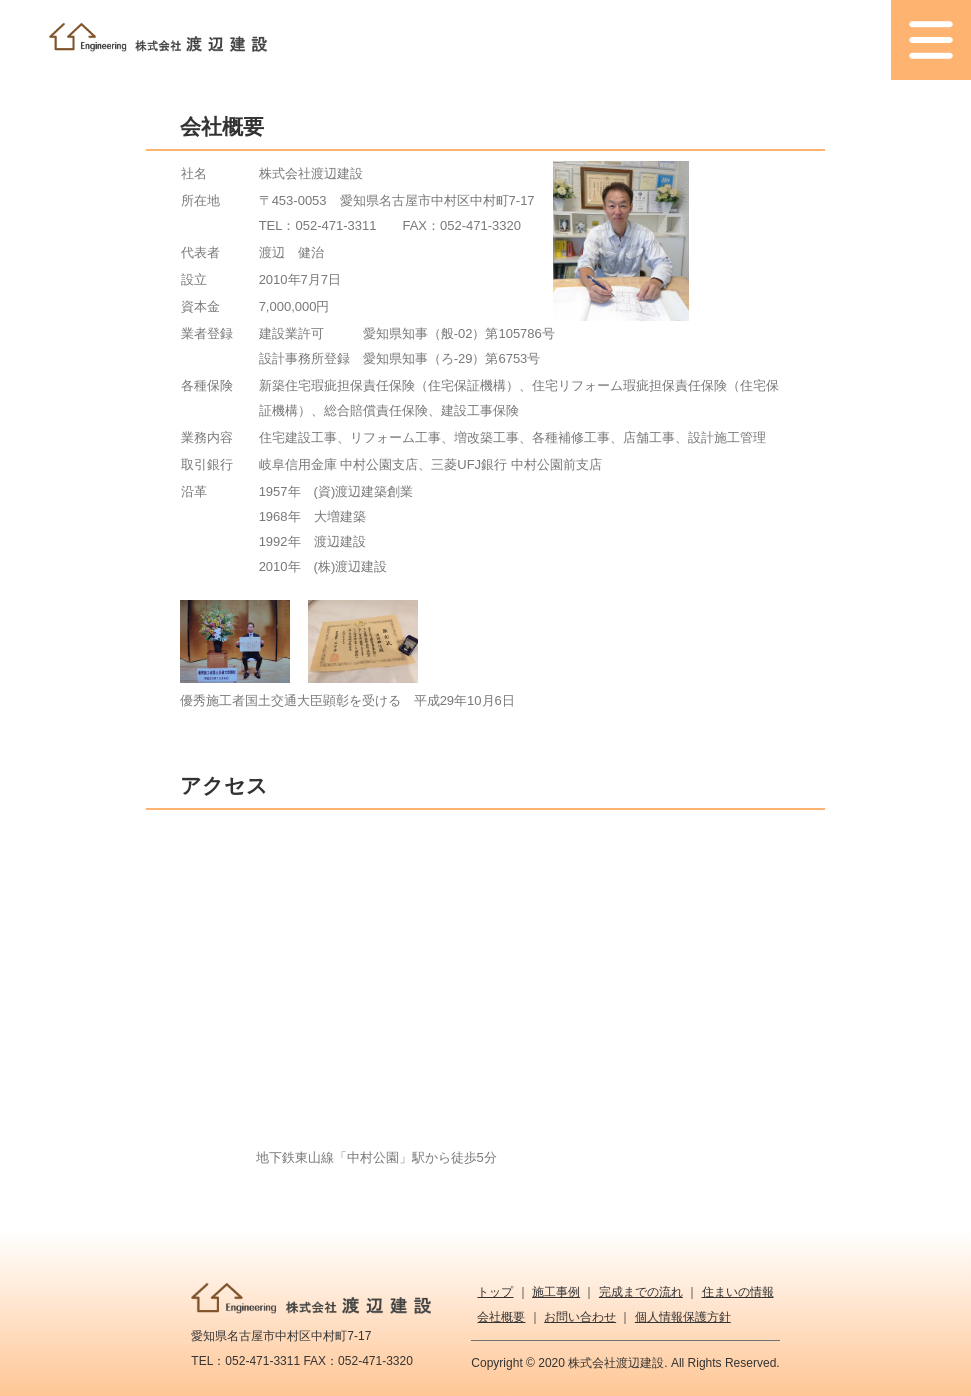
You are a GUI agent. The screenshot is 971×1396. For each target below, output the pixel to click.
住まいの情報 (738, 1292)
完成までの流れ (641, 1292)
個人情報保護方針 (683, 1317)
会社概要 (501, 1317)
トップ (495, 1292)
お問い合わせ (580, 1317)
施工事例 (556, 1292)
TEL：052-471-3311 (318, 225)
